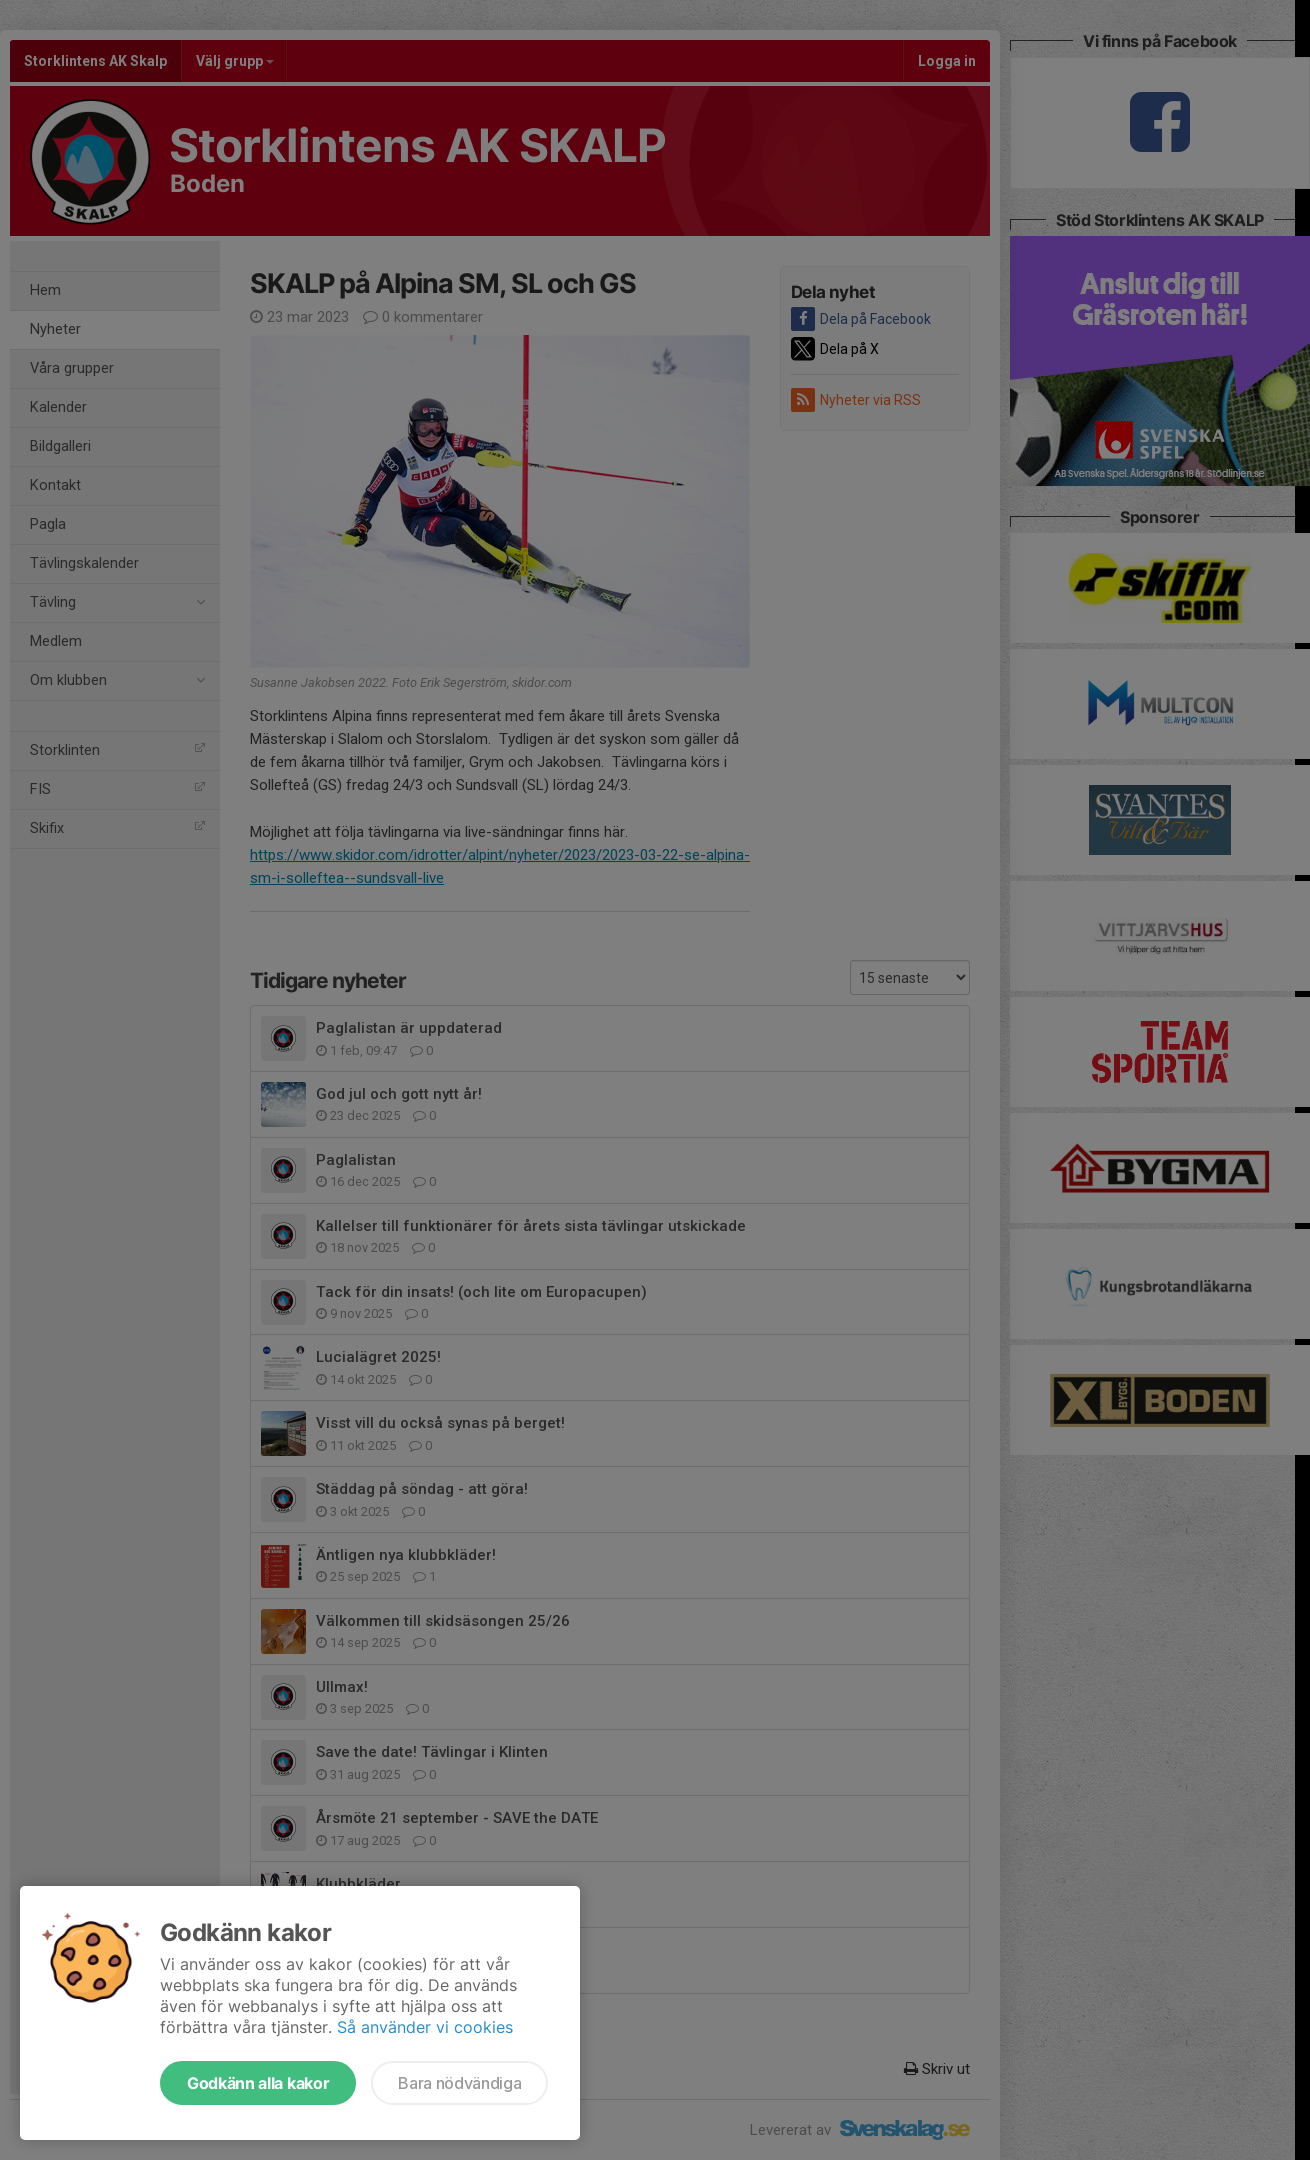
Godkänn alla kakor (258, 2083)
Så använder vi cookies (425, 2027)
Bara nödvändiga (459, 2083)
